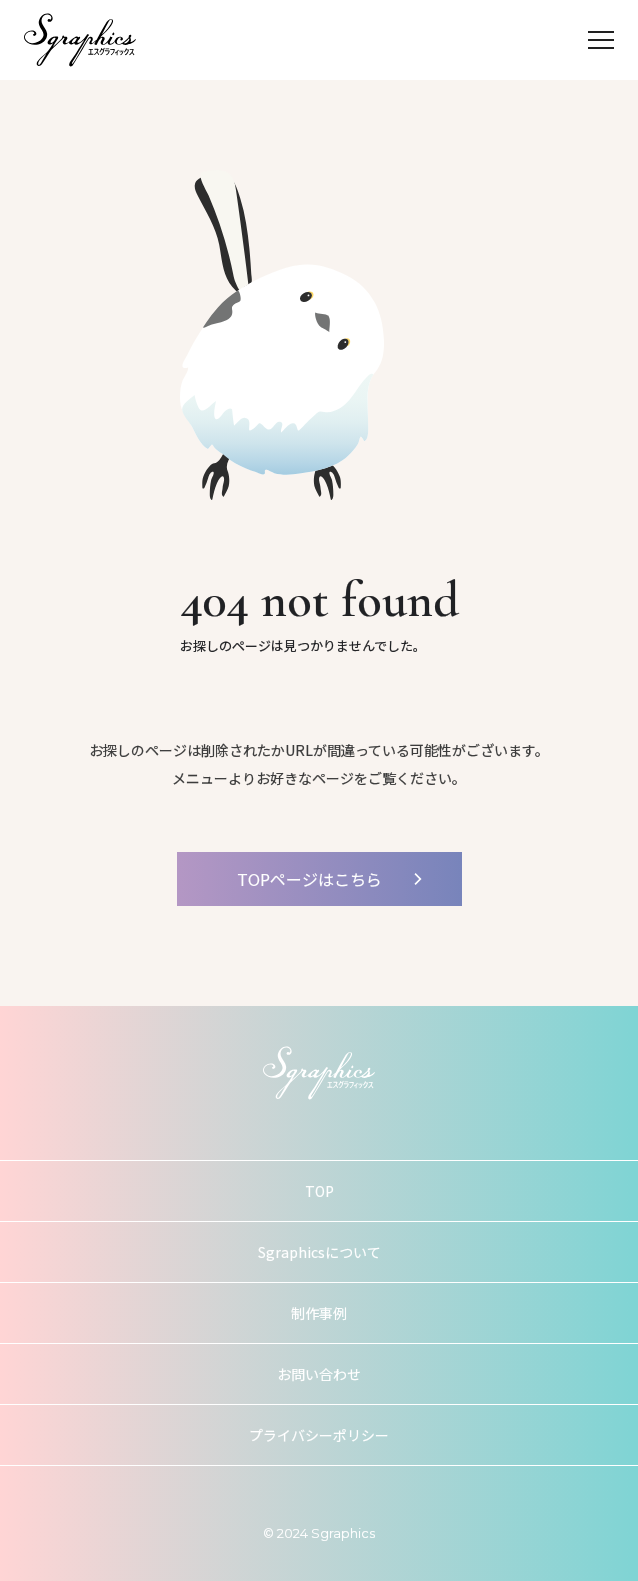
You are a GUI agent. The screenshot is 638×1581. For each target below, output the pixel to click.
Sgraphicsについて (319, 1252)
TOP (319, 1191)
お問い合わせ (319, 1374)
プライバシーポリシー (319, 1435)
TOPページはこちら (309, 879)
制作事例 (319, 1313)
